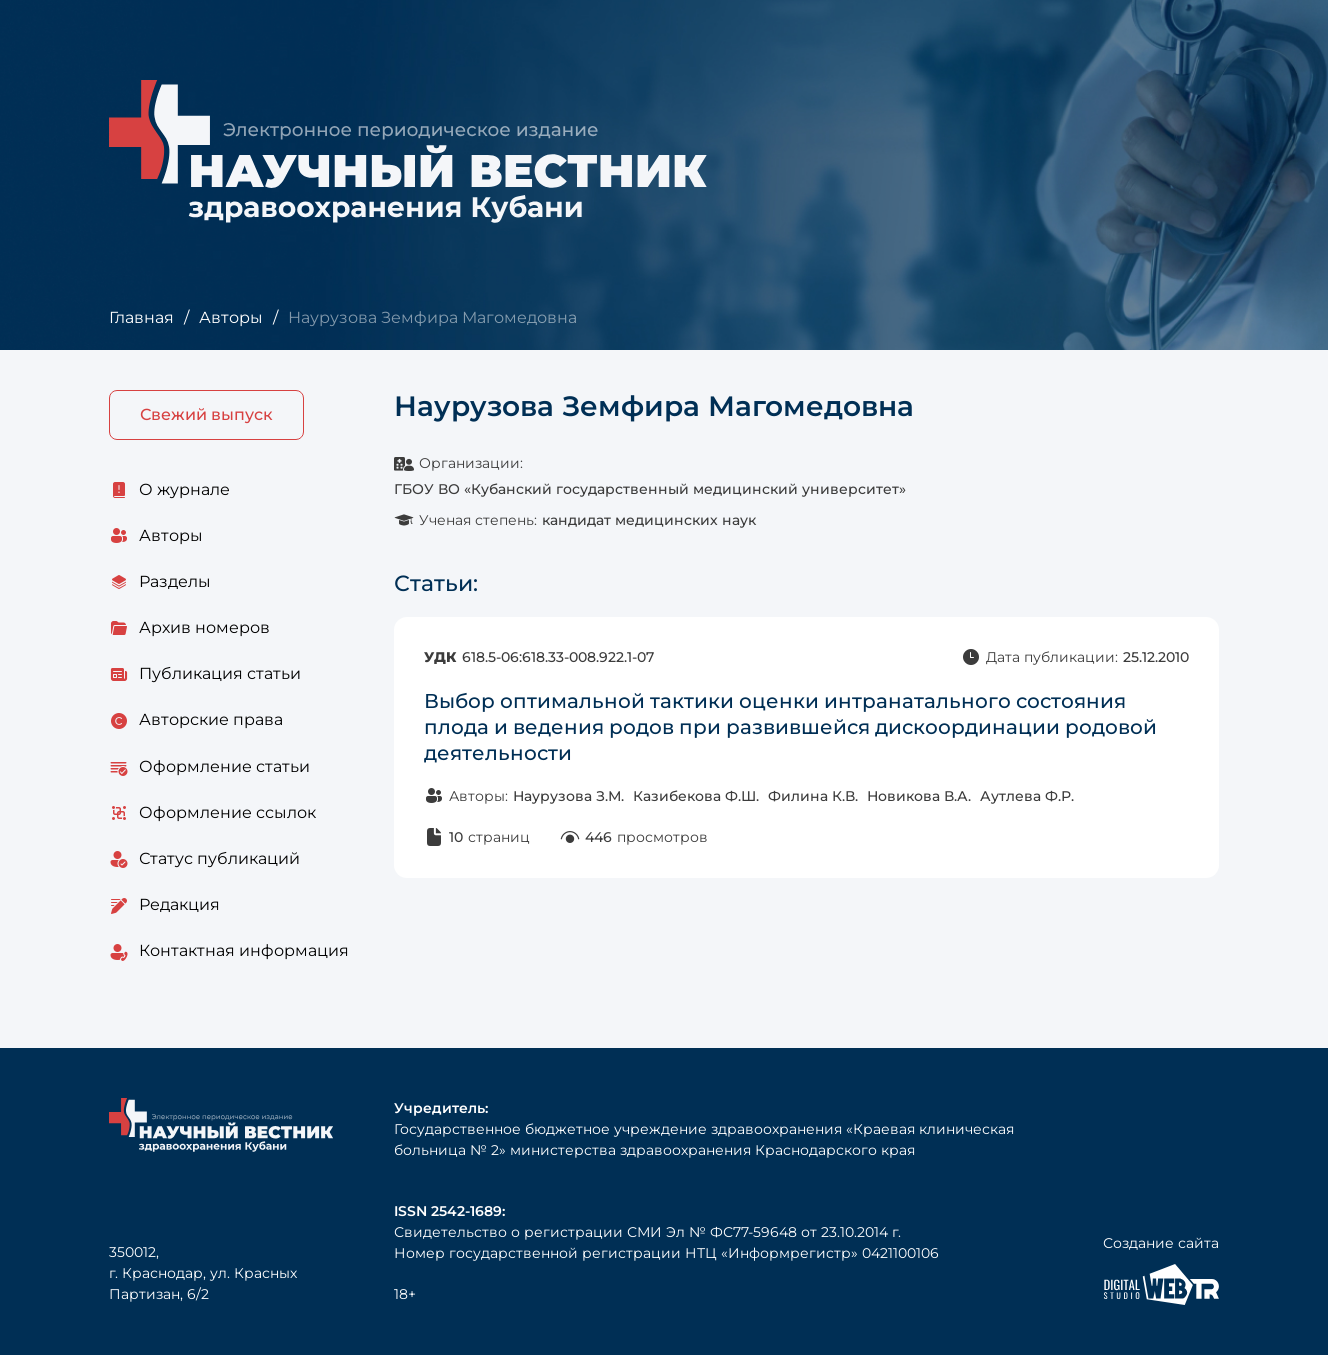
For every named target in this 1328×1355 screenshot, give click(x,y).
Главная (141, 317)
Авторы (231, 317)
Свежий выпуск (206, 414)
